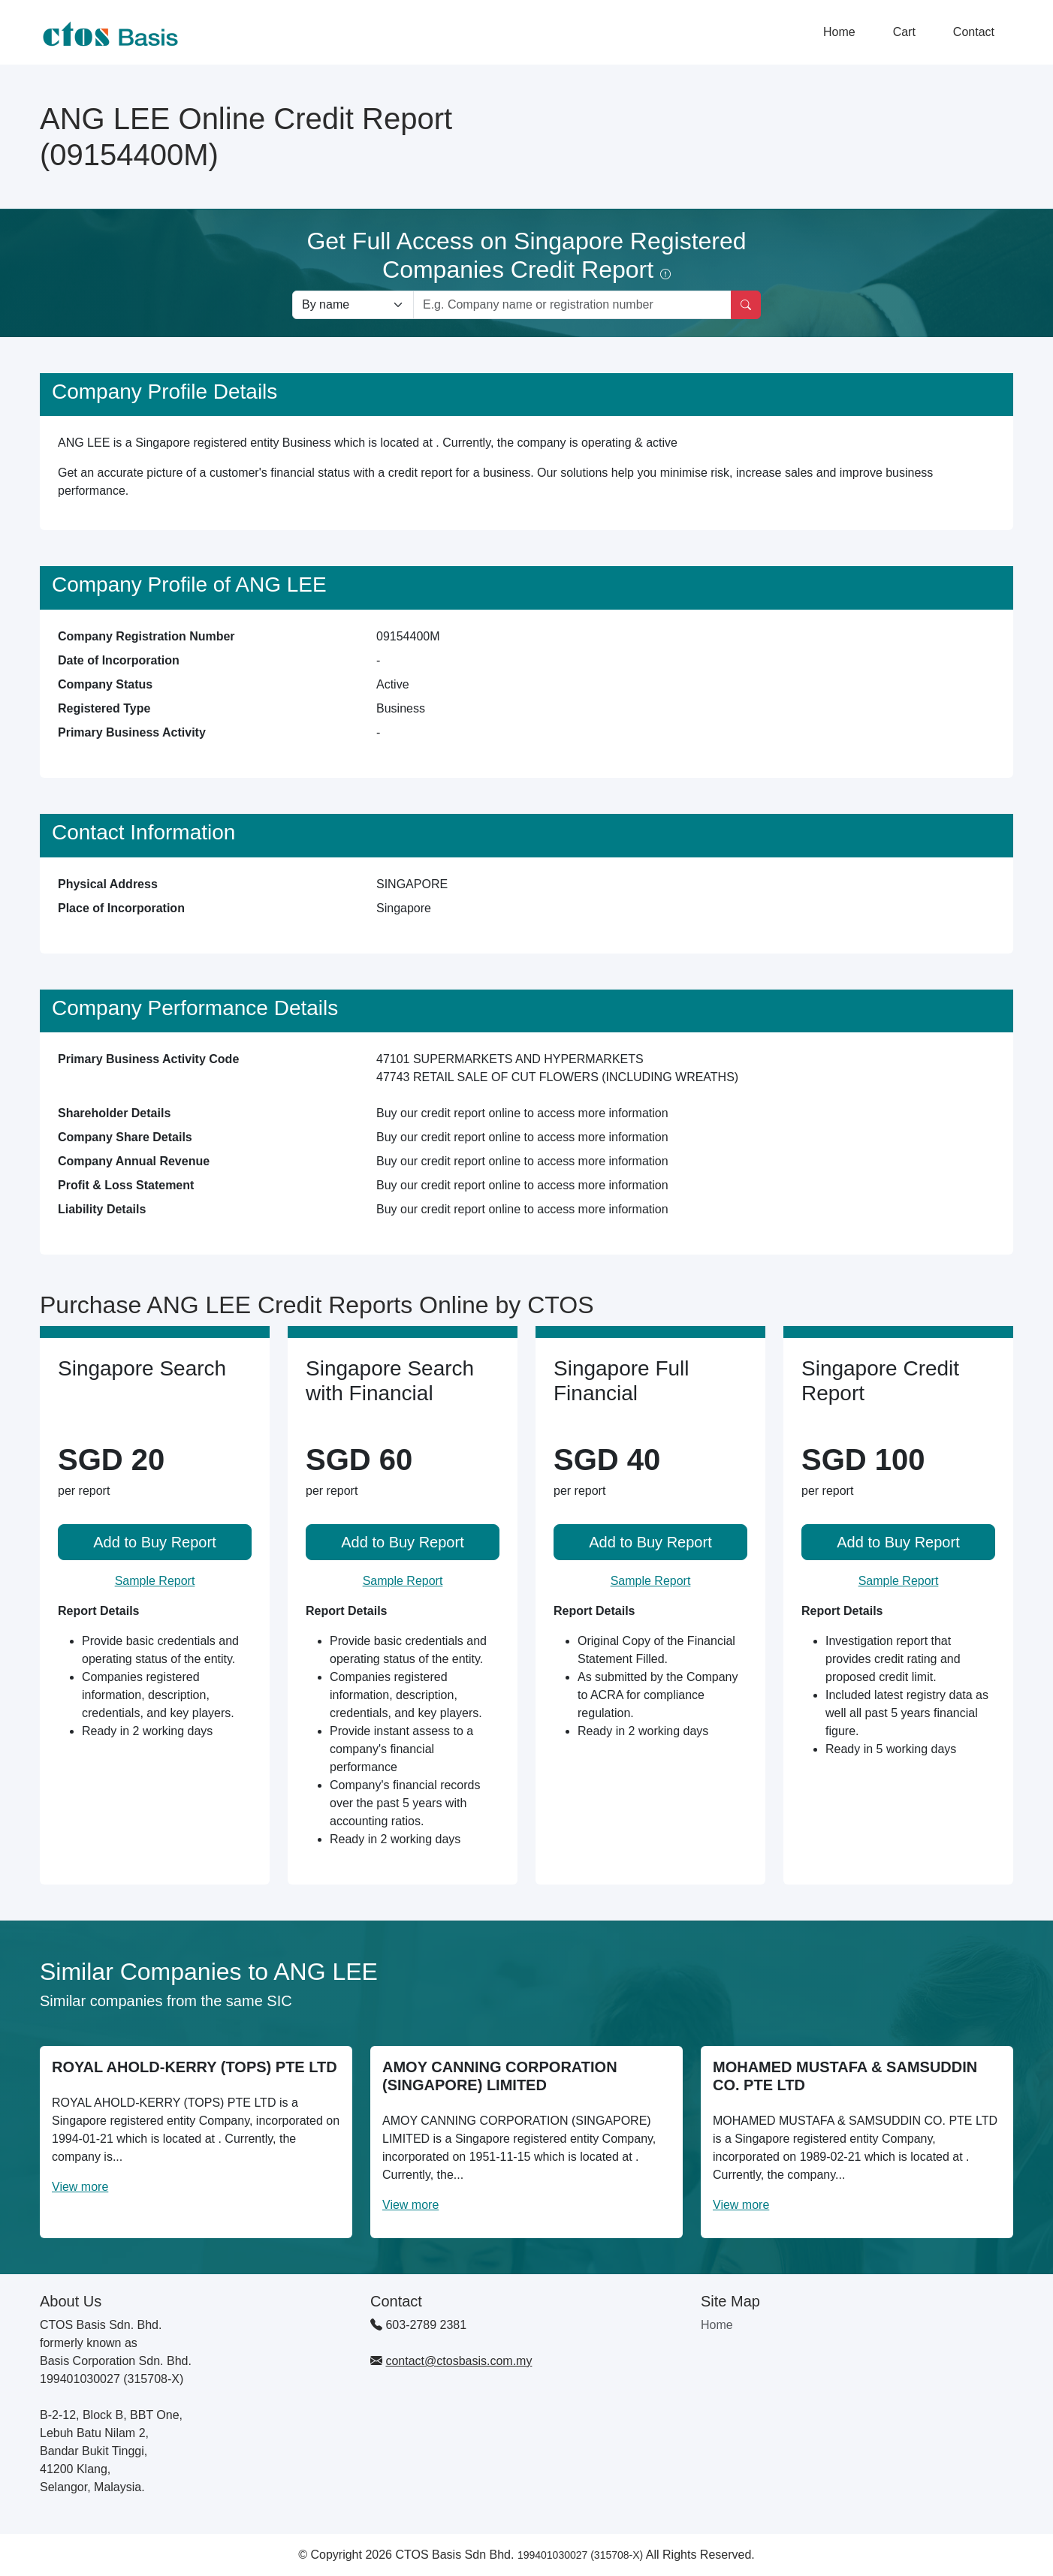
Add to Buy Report (154, 1542)
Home (839, 32)
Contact (973, 32)
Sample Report (155, 1580)
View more (80, 2186)
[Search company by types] (353, 305)
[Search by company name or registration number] (572, 305)
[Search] (746, 305)
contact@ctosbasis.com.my (458, 2361)
